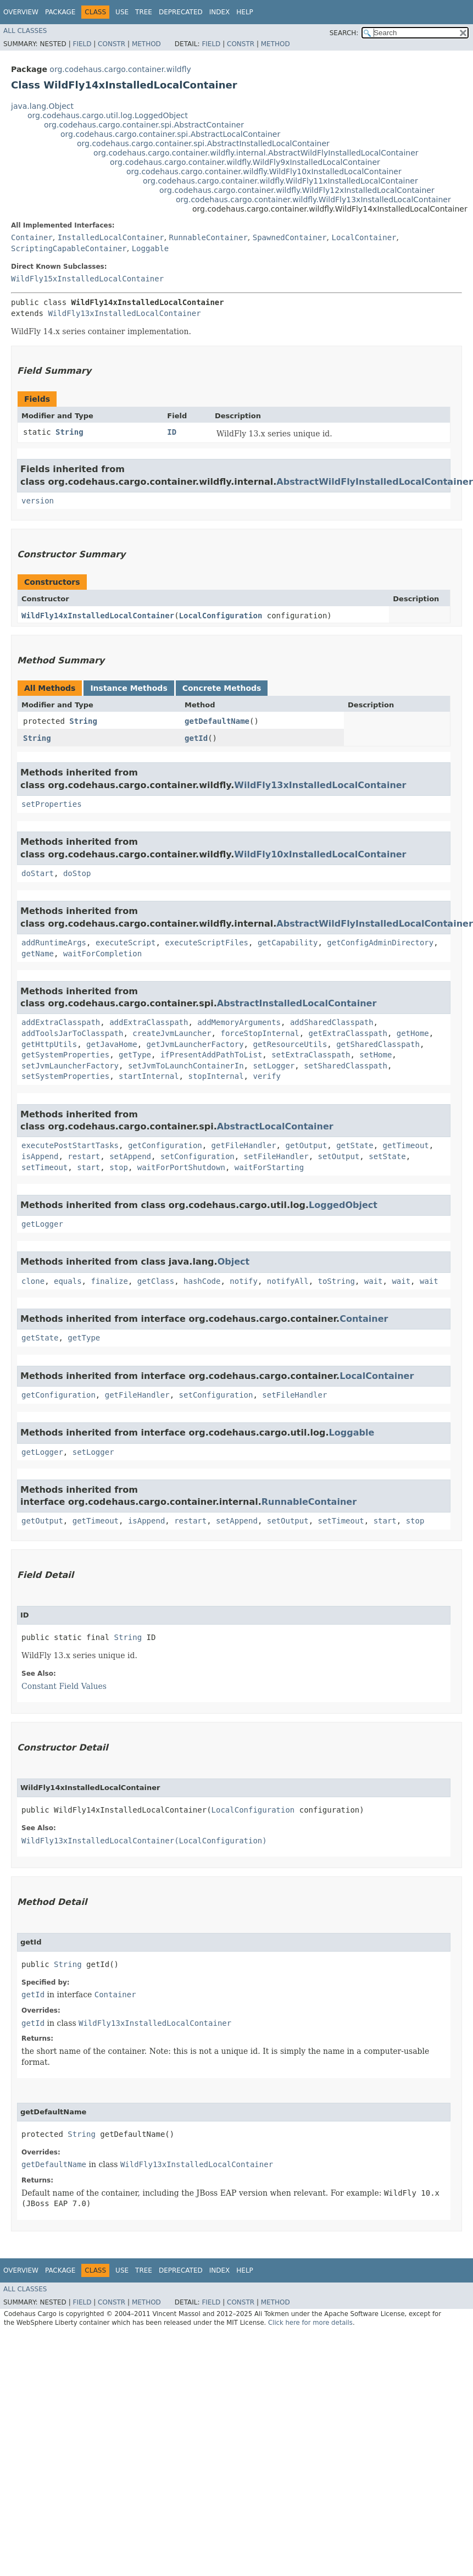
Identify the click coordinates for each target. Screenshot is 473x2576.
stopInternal (215, 1076)
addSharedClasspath (332, 1022)
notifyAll (288, 1281)
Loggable (150, 248)
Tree (143, 12)
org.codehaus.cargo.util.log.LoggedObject (107, 115)
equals (68, 1281)
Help (244, 12)
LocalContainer (364, 237)
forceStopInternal (259, 1033)
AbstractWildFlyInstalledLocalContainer (374, 482)
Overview (20, 12)
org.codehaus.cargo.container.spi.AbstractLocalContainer (170, 134)
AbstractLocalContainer (275, 1126)
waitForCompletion (102, 953)
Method (146, 44)
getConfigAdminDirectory (380, 942)
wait (373, 1281)
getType (135, 1054)
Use (122, 12)
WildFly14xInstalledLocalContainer (97, 615)
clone (32, 1281)
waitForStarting (269, 1167)
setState (387, 1156)
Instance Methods (128, 688)
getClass (155, 1281)
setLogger (273, 1065)
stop (118, 1167)
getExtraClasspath (348, 1033)
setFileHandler (276, 1156)
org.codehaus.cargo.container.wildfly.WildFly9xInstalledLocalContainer (245, 162)
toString (336, 1281)
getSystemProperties (65, 1054)
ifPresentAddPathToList (211, 1054)
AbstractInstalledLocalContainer (297, 1003)
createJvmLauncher (171, 1033)
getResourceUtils (290, 1044)
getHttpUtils (49, 1044)
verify (267, 1076)
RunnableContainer (208, 237)
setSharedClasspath (345, 1065)
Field (82, 44)
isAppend (39, 1156)
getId (196, 738)
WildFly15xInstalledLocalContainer (87, 278)
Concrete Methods (221, 688)
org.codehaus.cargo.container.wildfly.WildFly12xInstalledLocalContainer (297, 190)
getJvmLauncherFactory (195, 1044)
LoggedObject (343, 1205)
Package (60, 12)
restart (84, 1156)
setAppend (130, 1156)
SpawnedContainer (290, 237)
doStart (37, 873)
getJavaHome (111, 1044)
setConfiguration (197, 1156)
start (88, 1167)
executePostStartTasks (70, 1145)
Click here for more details (310, 2322)
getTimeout (405, 1145)
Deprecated (181, 12)
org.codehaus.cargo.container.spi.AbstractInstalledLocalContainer (203, 143)
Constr (111, 44)
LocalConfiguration (221, 615)
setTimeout (44, 1167)
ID (171, 432)
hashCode (201, 1281)
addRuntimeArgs (53, 942)
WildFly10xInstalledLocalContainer (320, 854)
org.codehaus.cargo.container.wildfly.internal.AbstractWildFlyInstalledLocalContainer (256, 152)
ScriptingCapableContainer (69, 248)
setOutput (338, 1156)
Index (219, 12)
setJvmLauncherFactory (70, 1065)
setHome (375, 1054)
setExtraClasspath (310, 1054)
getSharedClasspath (378, 1044)
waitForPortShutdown (181, 1167)
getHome (413, 1033)
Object (234, 1261)
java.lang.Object (42, 106)
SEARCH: (344, 33)
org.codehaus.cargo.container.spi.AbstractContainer (144, 124)
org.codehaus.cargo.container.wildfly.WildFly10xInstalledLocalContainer (264, 171)
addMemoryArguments (239, 1022)
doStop (77, 873)
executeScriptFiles (206, 942)
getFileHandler (244, 1145)
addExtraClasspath (60, 1022)
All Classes (25, 31)
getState (354, 1145)
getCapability (288, 942)
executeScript (126, 942)
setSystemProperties (65, 1076)
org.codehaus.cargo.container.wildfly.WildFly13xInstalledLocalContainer (313, 199)
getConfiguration (165, 1145)
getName (37, 953)
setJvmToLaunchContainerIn (186, 1065)
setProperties (51, 804)
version (37, 500)
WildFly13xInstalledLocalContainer (124, 313)
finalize (109, 1281)
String (69, 432)
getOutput (306, 1145)
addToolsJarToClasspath (72, 1033)
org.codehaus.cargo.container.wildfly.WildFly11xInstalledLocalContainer (280, 180)
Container (32, 237)
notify (244, 1281)
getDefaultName (217, 721)
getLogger (42, 1224)
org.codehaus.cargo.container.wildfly (120, 69)
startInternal (149, 1076)
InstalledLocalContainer (111, 237)
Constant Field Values (64, 1686)
